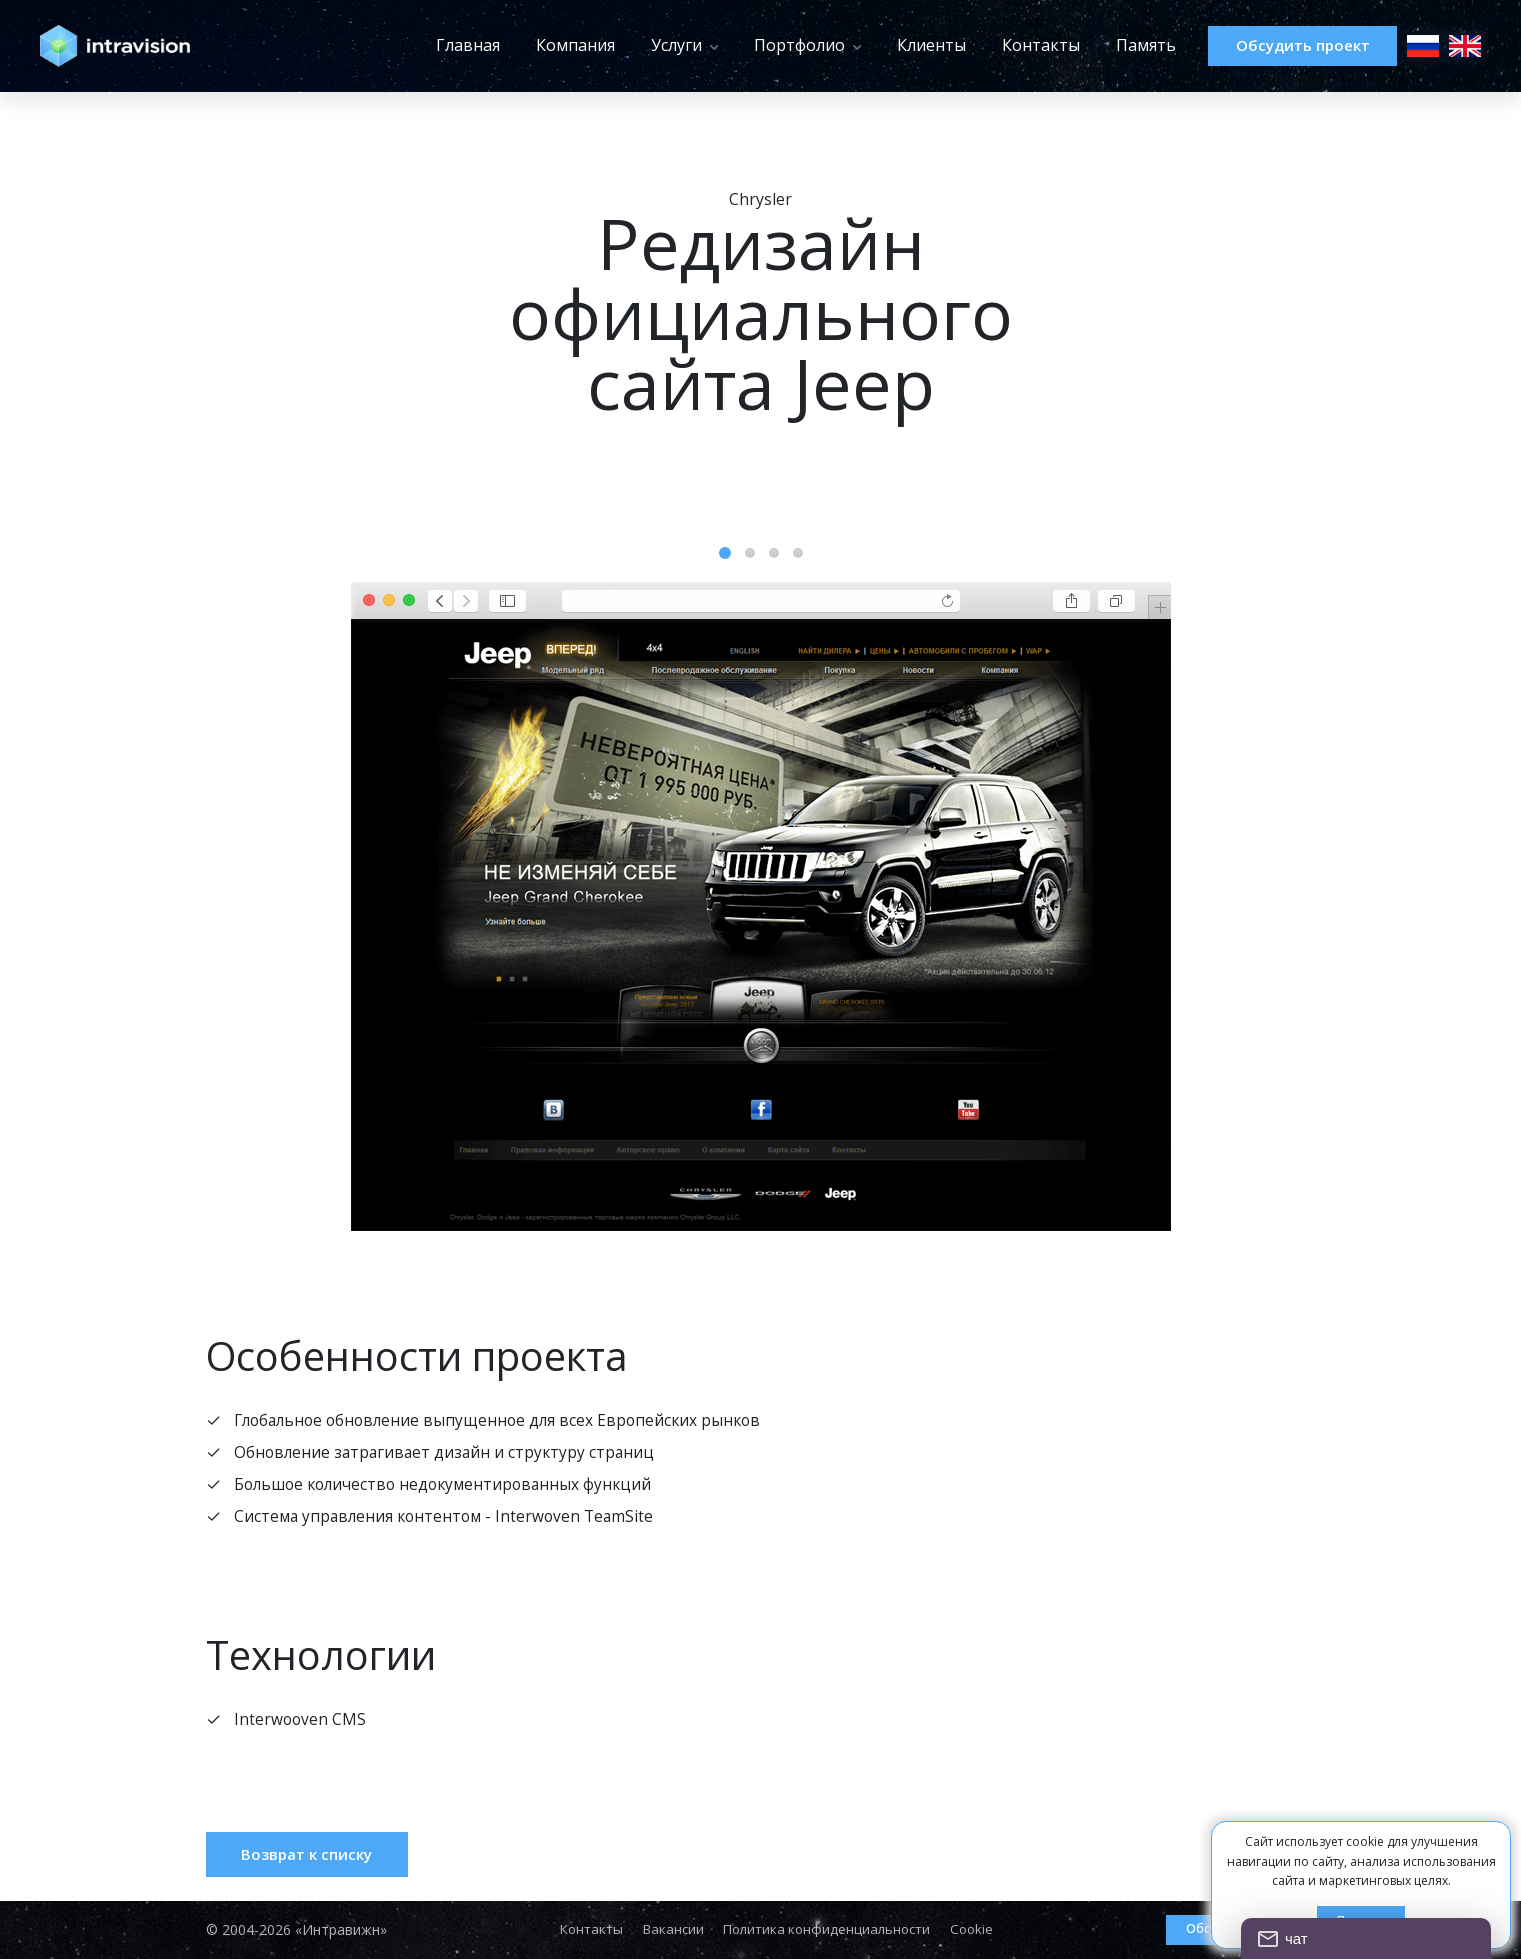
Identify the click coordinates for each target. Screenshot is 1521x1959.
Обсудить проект (1283, 46)
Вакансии (669, 1930)
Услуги (637, 45)
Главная (429, 45)
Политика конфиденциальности (829, 1930)
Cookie (980, 1930)
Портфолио (760, 45)
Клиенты (892, 45)
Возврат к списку (317, 1861)
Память (1107, 45)
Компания (536, 45)
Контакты (1002, 45)
